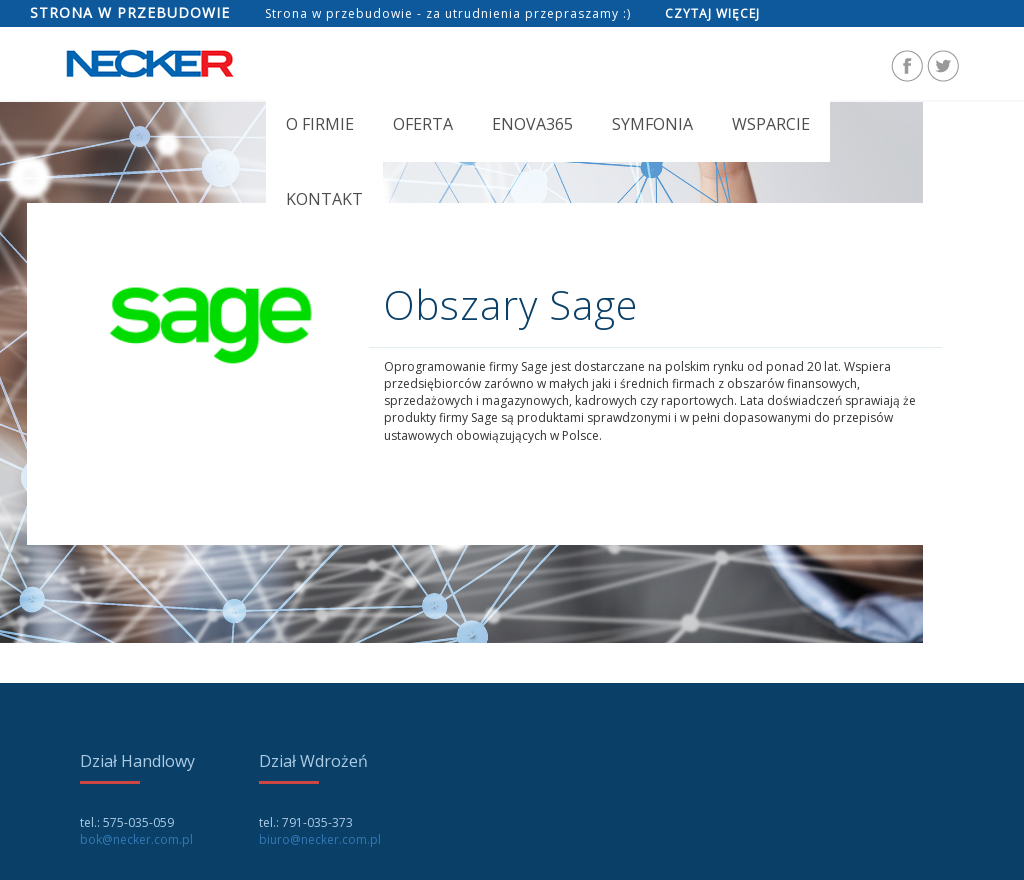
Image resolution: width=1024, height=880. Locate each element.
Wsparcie (771, 124)
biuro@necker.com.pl (320, 839)
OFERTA (423, 124)
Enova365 (532, 124)
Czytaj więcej (712, 13)
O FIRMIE (320, 124)
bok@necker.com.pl (136, 839)
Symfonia (652, 124)
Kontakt (324, 199)
